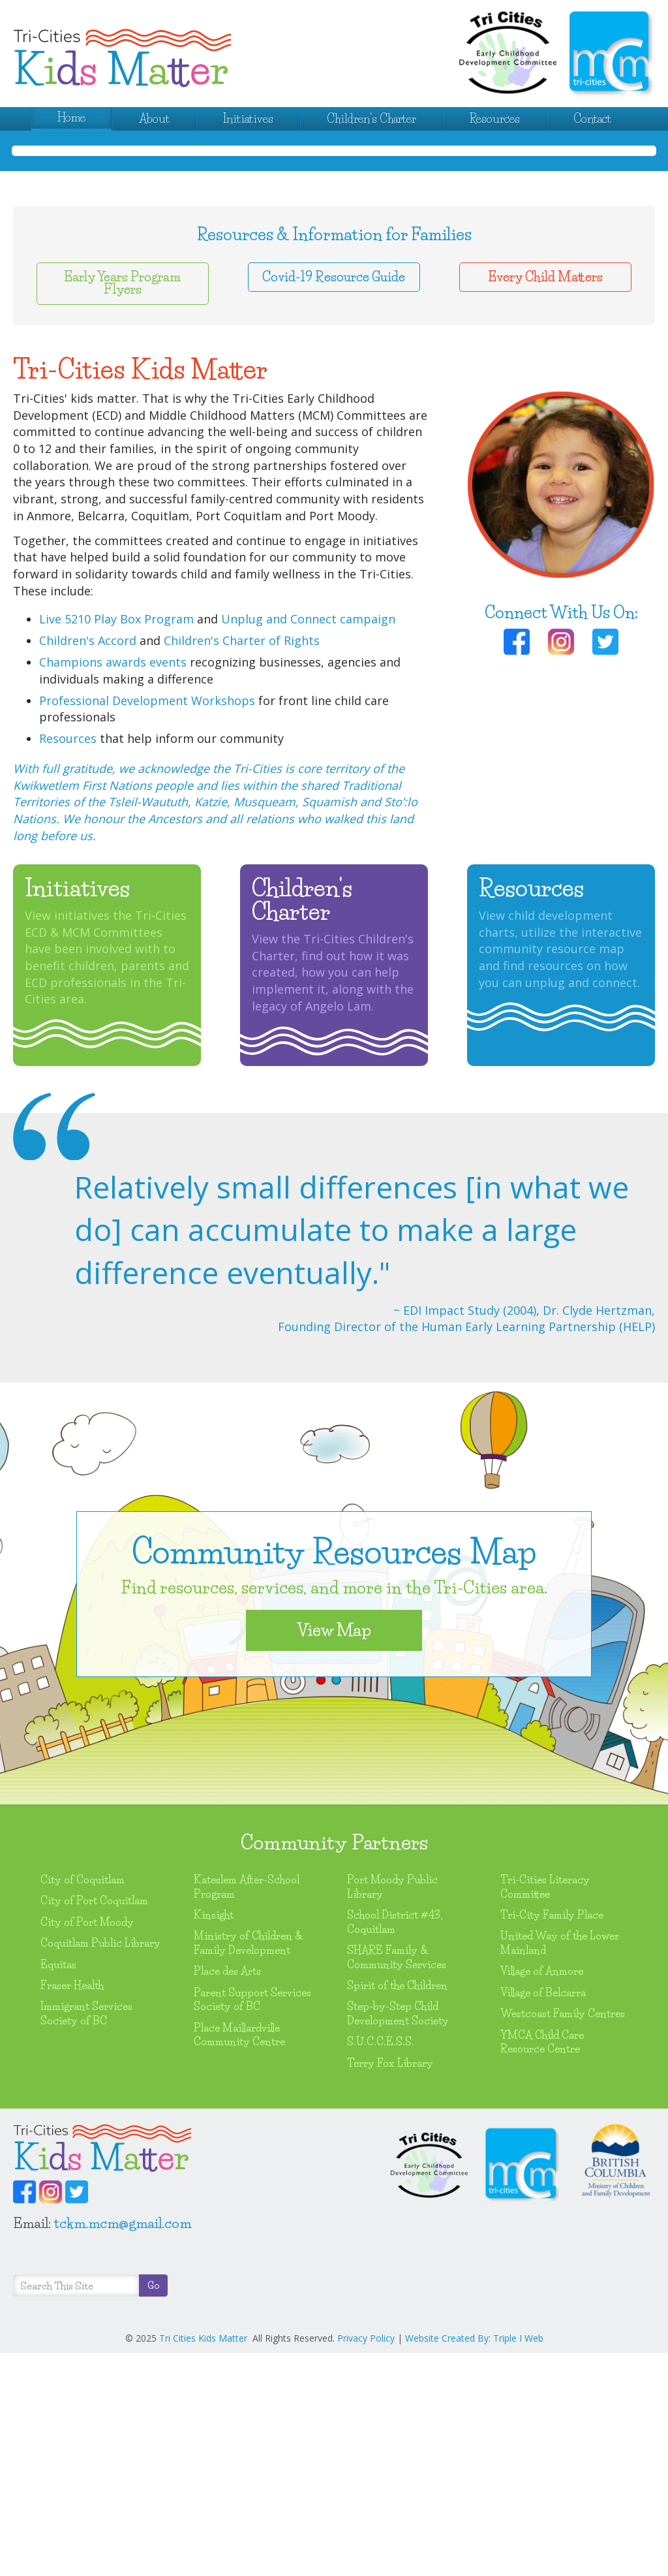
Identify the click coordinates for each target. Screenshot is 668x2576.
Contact (592, 119)
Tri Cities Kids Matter (203, 2561)
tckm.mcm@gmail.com (122, 2446)
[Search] (76, 2509)
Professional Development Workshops (147, 924)
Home (71, 117)
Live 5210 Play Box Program (116, 842)
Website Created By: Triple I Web (474, 2561)
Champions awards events (113, 885)
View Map (334, 1853)
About (154, 119)
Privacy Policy (366, 2561)
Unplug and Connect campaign (308, 842)
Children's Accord (87, 864)
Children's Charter (371, 119)
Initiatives (248, 119)
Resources (495, 119)
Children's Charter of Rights (242, 864)
